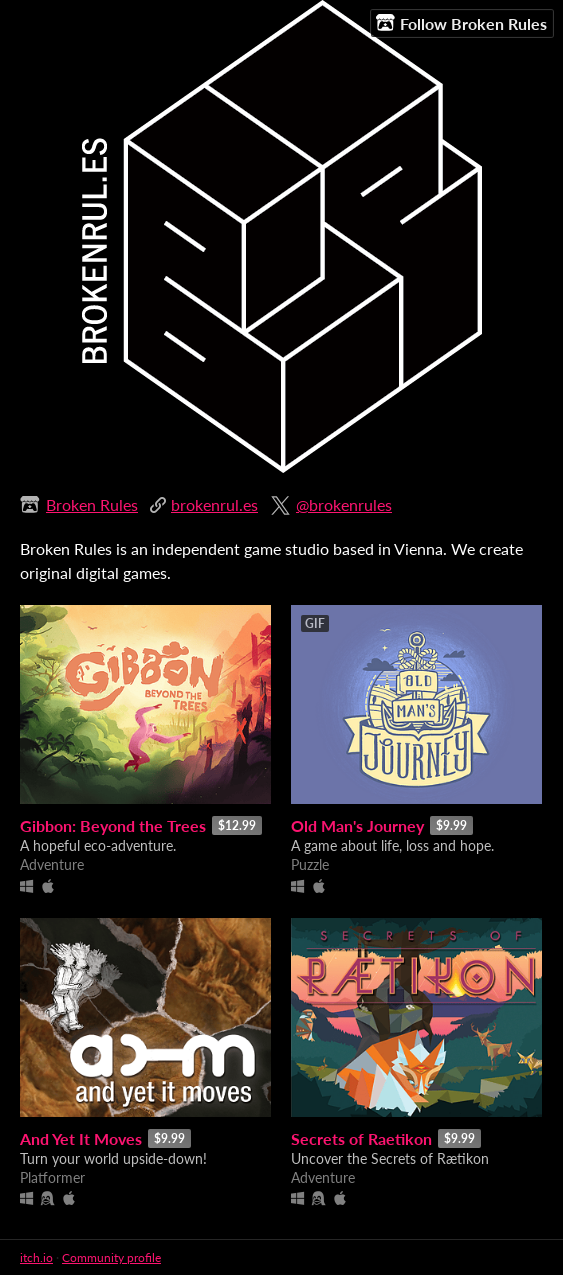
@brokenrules (344, 504)
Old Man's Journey (357, 825)
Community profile (111, 1257)
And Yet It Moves (81, 1138)
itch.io (36, 1257)
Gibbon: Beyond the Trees (113, 825)
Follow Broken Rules (461, 23)
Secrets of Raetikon (361, 1138)
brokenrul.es (214, 504)
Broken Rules (92, 504)
